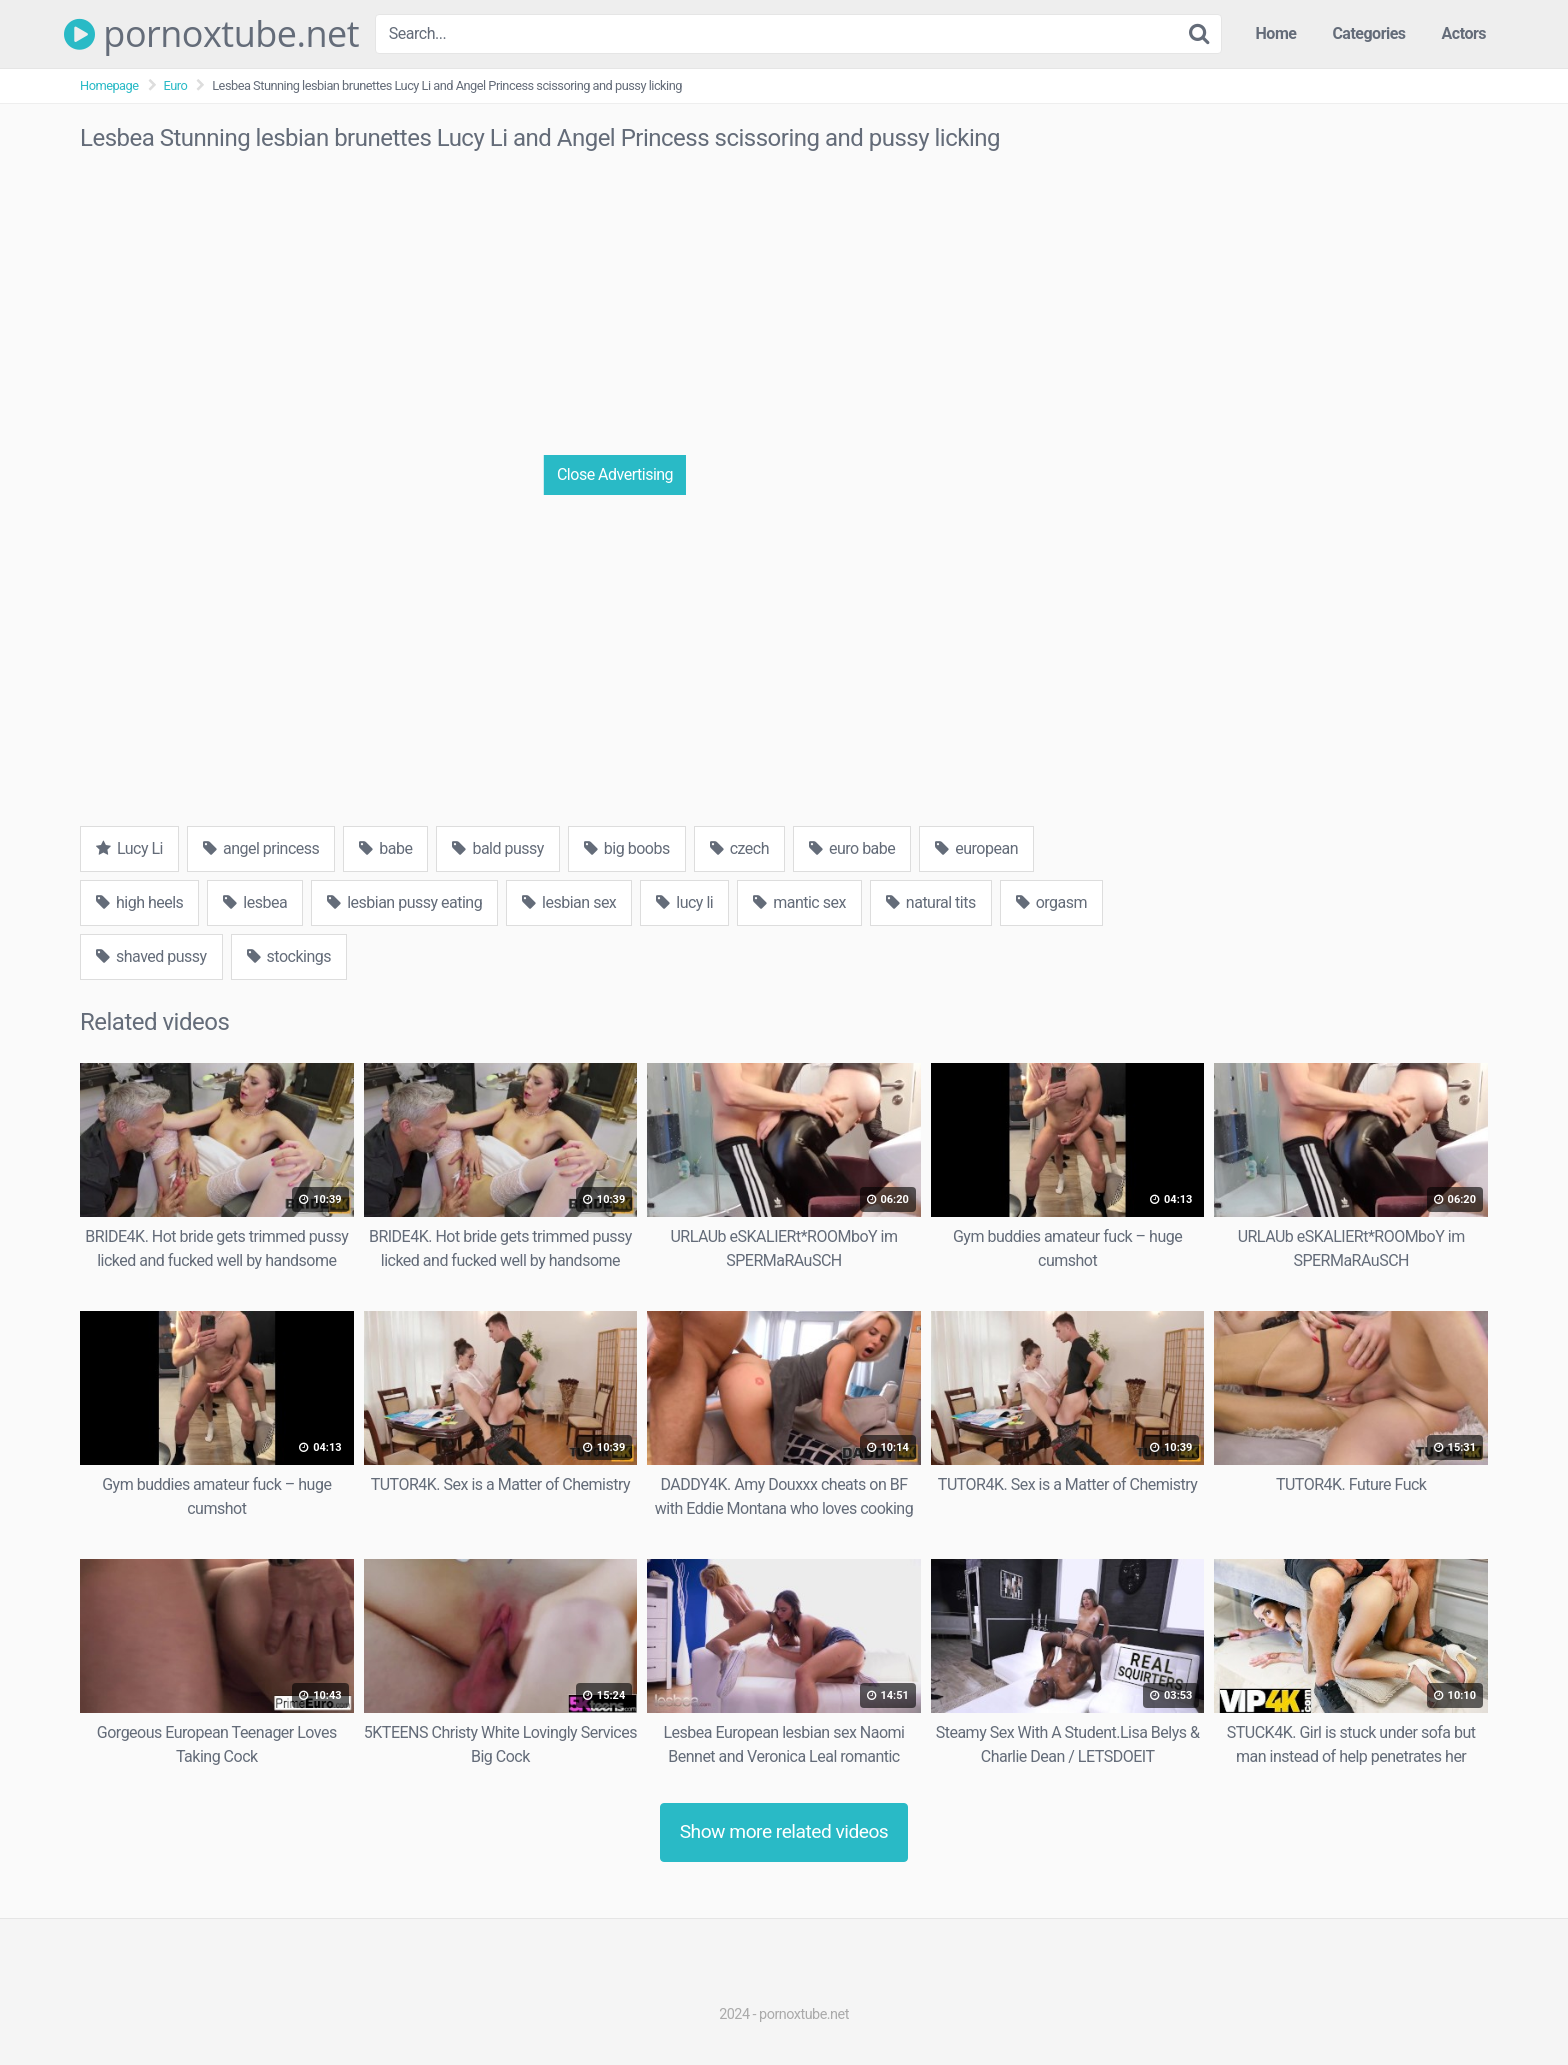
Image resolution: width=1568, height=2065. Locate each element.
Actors (1464, 33)
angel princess (261, 848)
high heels (139, 902)
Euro (176, 85)
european (976, 848)
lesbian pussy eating (404, 902)
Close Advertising (615, 474)
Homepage (109, 85)
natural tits (931, 902)
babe (385, 848)
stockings (289, 956)
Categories (1368, 33)
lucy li (684, 902)
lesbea (255, 902)
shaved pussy (151, 956)
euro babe (852, 848)
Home (1276, 33)
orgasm (1051, 902)
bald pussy (497, 848)
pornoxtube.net (211, 34)
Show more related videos (784, 1831)
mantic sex (799, 902)
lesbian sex (569, 902)
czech (739, 848)
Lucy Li (129, 848)
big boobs (627, 848)
